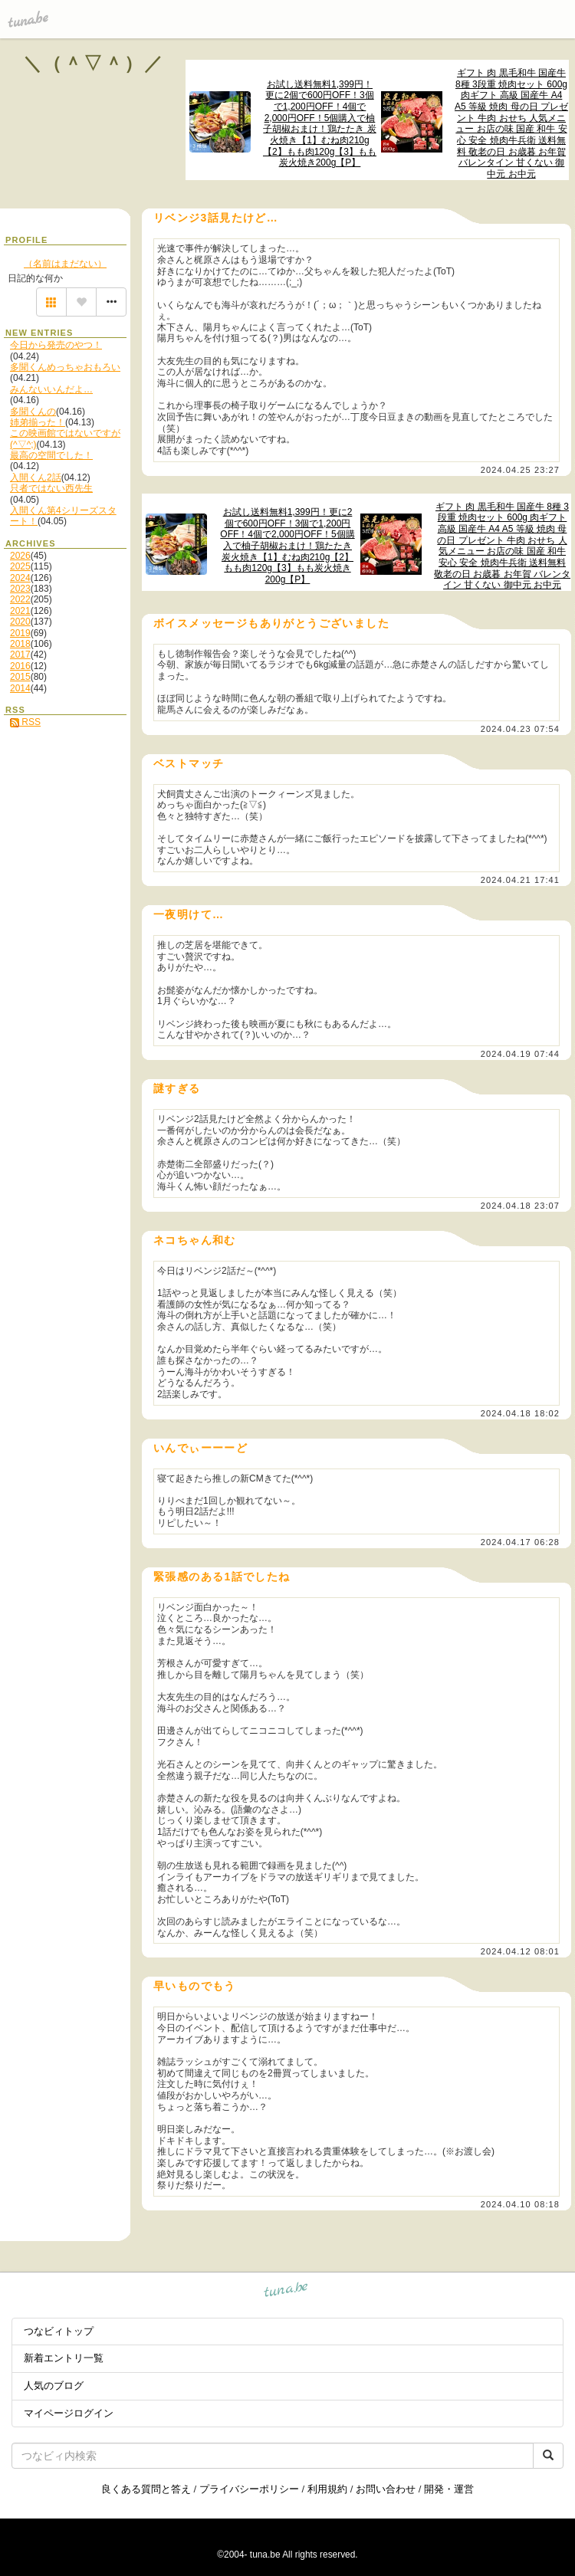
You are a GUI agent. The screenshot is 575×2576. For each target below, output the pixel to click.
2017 (20, 654)
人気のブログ (54, 2385)
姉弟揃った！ (37, 422)
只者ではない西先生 (51, 488)
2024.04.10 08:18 (520, 2204)
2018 (20, 643)
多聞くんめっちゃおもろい (65, 367)
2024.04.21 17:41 (520, 879)
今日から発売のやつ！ (56, 345)
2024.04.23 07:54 (520, 728)
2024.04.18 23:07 (520, 1205)
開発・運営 (449, 2489)
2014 (20, 688)
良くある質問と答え (146, 2489)
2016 (20, 666)
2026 (20, 555)
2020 (20, 621)
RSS (25, 722)
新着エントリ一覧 (64, 2358)
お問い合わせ (386, 2489)
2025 (20, 566)
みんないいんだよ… (51, 389)
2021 (20, 610)
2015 (20, 676)
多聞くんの (33, 411)
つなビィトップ (59, 2331)
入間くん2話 (35, 477)
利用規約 (327, 2489)
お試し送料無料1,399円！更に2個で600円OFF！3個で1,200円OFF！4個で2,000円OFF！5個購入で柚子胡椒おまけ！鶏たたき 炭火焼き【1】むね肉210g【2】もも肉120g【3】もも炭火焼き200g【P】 (319, 124)
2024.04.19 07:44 (520, 1053)
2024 (20, 578)
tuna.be (286, 2292)
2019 (20, 633)
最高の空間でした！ (51, 455)
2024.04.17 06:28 (520, 1542)
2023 (20, 588)
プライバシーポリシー (249, 2489)
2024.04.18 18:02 (520, 1413)
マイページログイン (68, 2413)
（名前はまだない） (65, 263)
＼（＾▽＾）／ (94, 63)
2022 (20, 599)
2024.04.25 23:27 (520, 469)
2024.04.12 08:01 (520, 1951)
